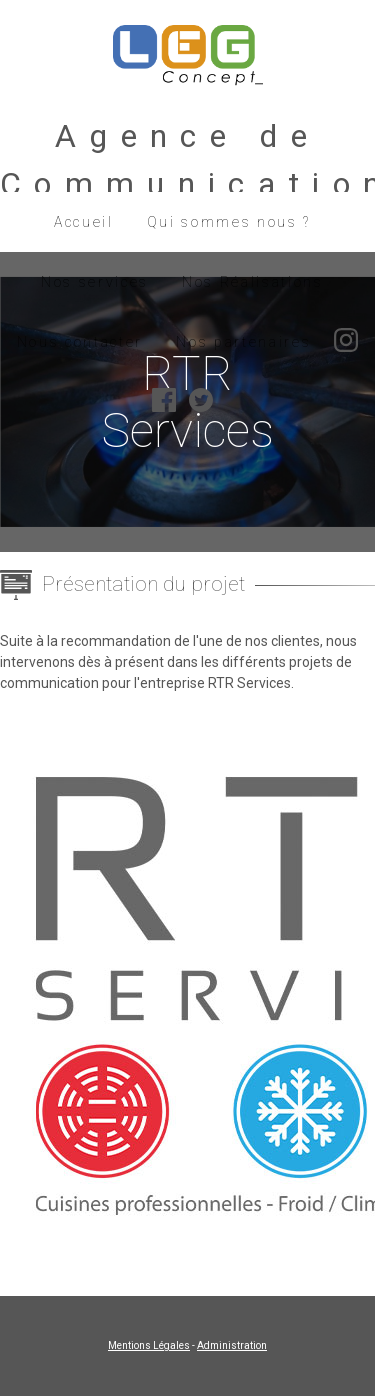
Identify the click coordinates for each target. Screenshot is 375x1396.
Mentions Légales (149, 1345)
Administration (232, 1345)
